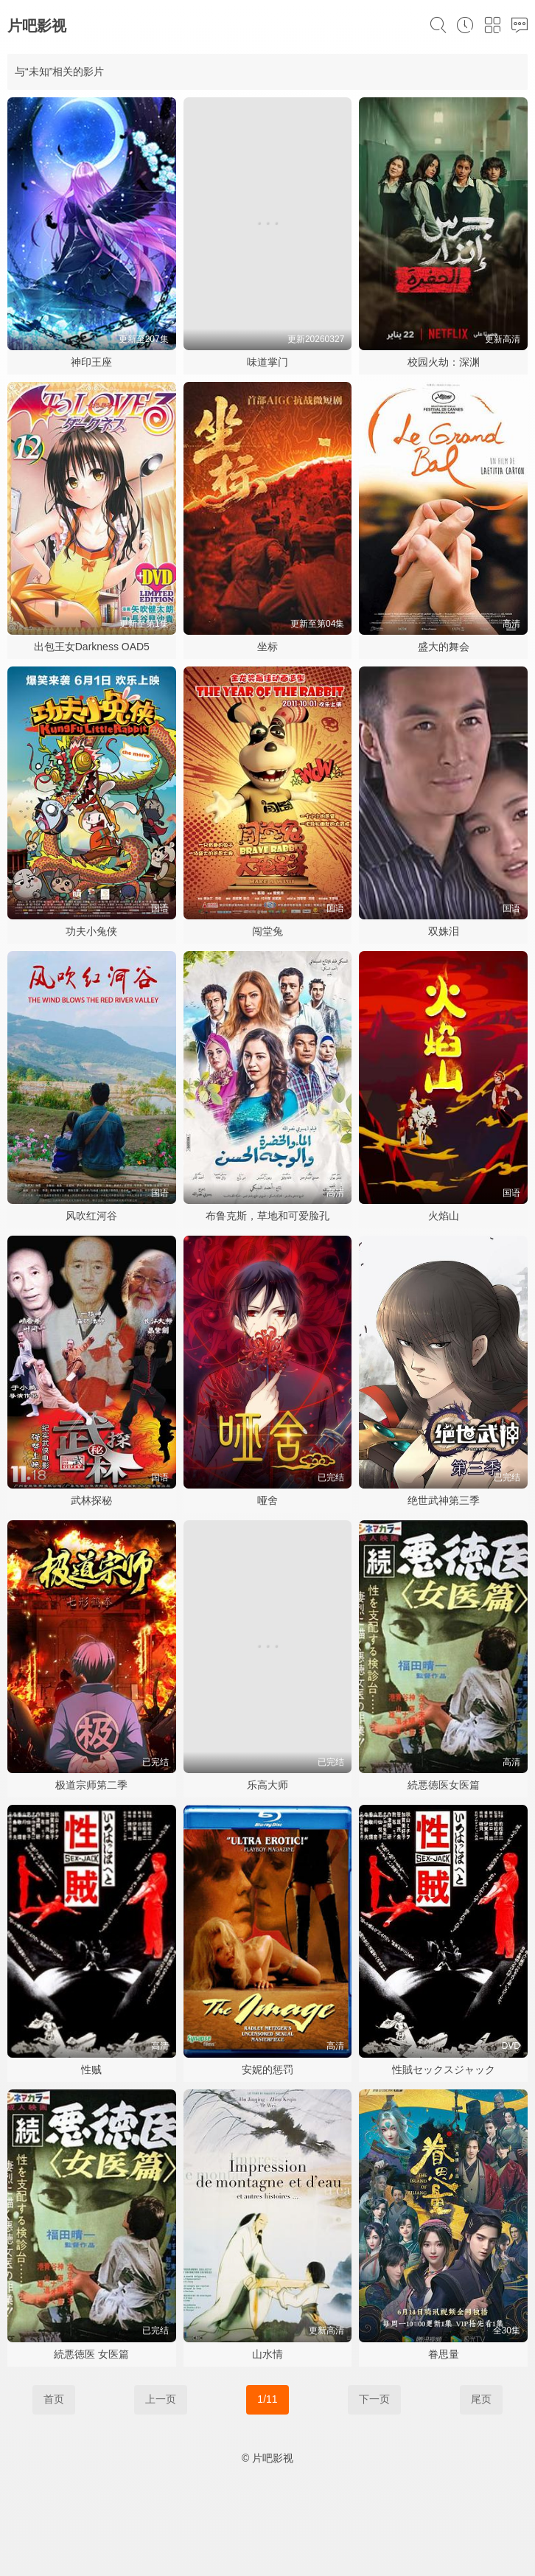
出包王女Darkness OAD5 (92, 646)
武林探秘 (91, 1500)
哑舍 (267, 1500)
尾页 (481, 2399)
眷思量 (443, 2354)
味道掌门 (267, 362)
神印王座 (91, 362)
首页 (53, 2399)
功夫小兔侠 (91, 931)
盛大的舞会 (443, 646)
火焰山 (443, 1216)
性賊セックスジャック (443, 2069)
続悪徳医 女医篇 (91, 2354)
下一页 (374, 2399)
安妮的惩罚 (267, 2069)
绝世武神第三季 (444, 1500)
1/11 (267, 2399)
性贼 (91, 2069)
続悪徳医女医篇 (444, 1785)
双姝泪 (443, 931)
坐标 (267, 646)
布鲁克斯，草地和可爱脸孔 (267, 1216)
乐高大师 (267, 1785)
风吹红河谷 (91, 1216)
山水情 (267, 2354)
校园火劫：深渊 (444, 362)
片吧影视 (36, 26)
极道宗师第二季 (91, 1785)
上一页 (160, 2399)
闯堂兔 (267, 931)
